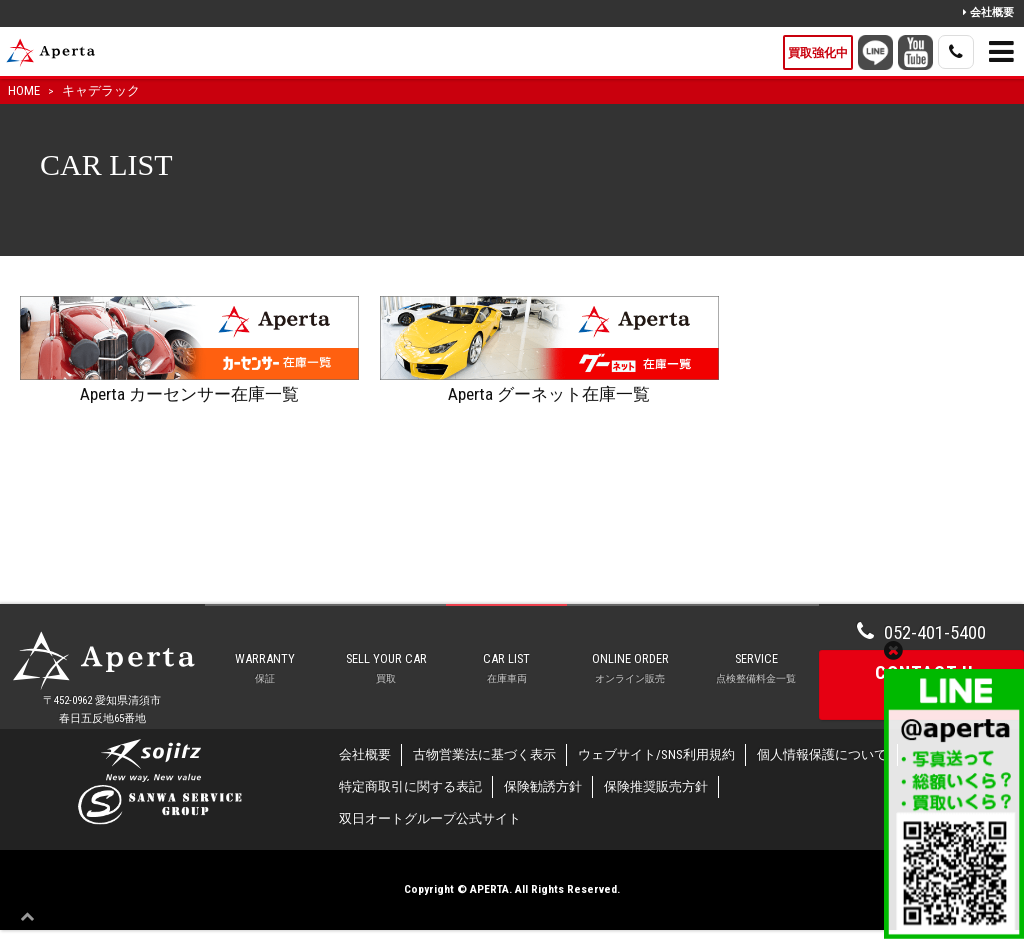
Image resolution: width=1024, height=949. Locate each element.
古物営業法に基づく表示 (484, 774)
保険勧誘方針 (543, 806)
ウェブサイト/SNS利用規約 (656, 774)
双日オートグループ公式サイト (430, 838)
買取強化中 (818, 53)
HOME (24, 90)
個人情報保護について (822, 774)
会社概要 (988, 12)
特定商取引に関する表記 (410, 806)
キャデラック (101, 90)
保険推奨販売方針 (656, 806)
